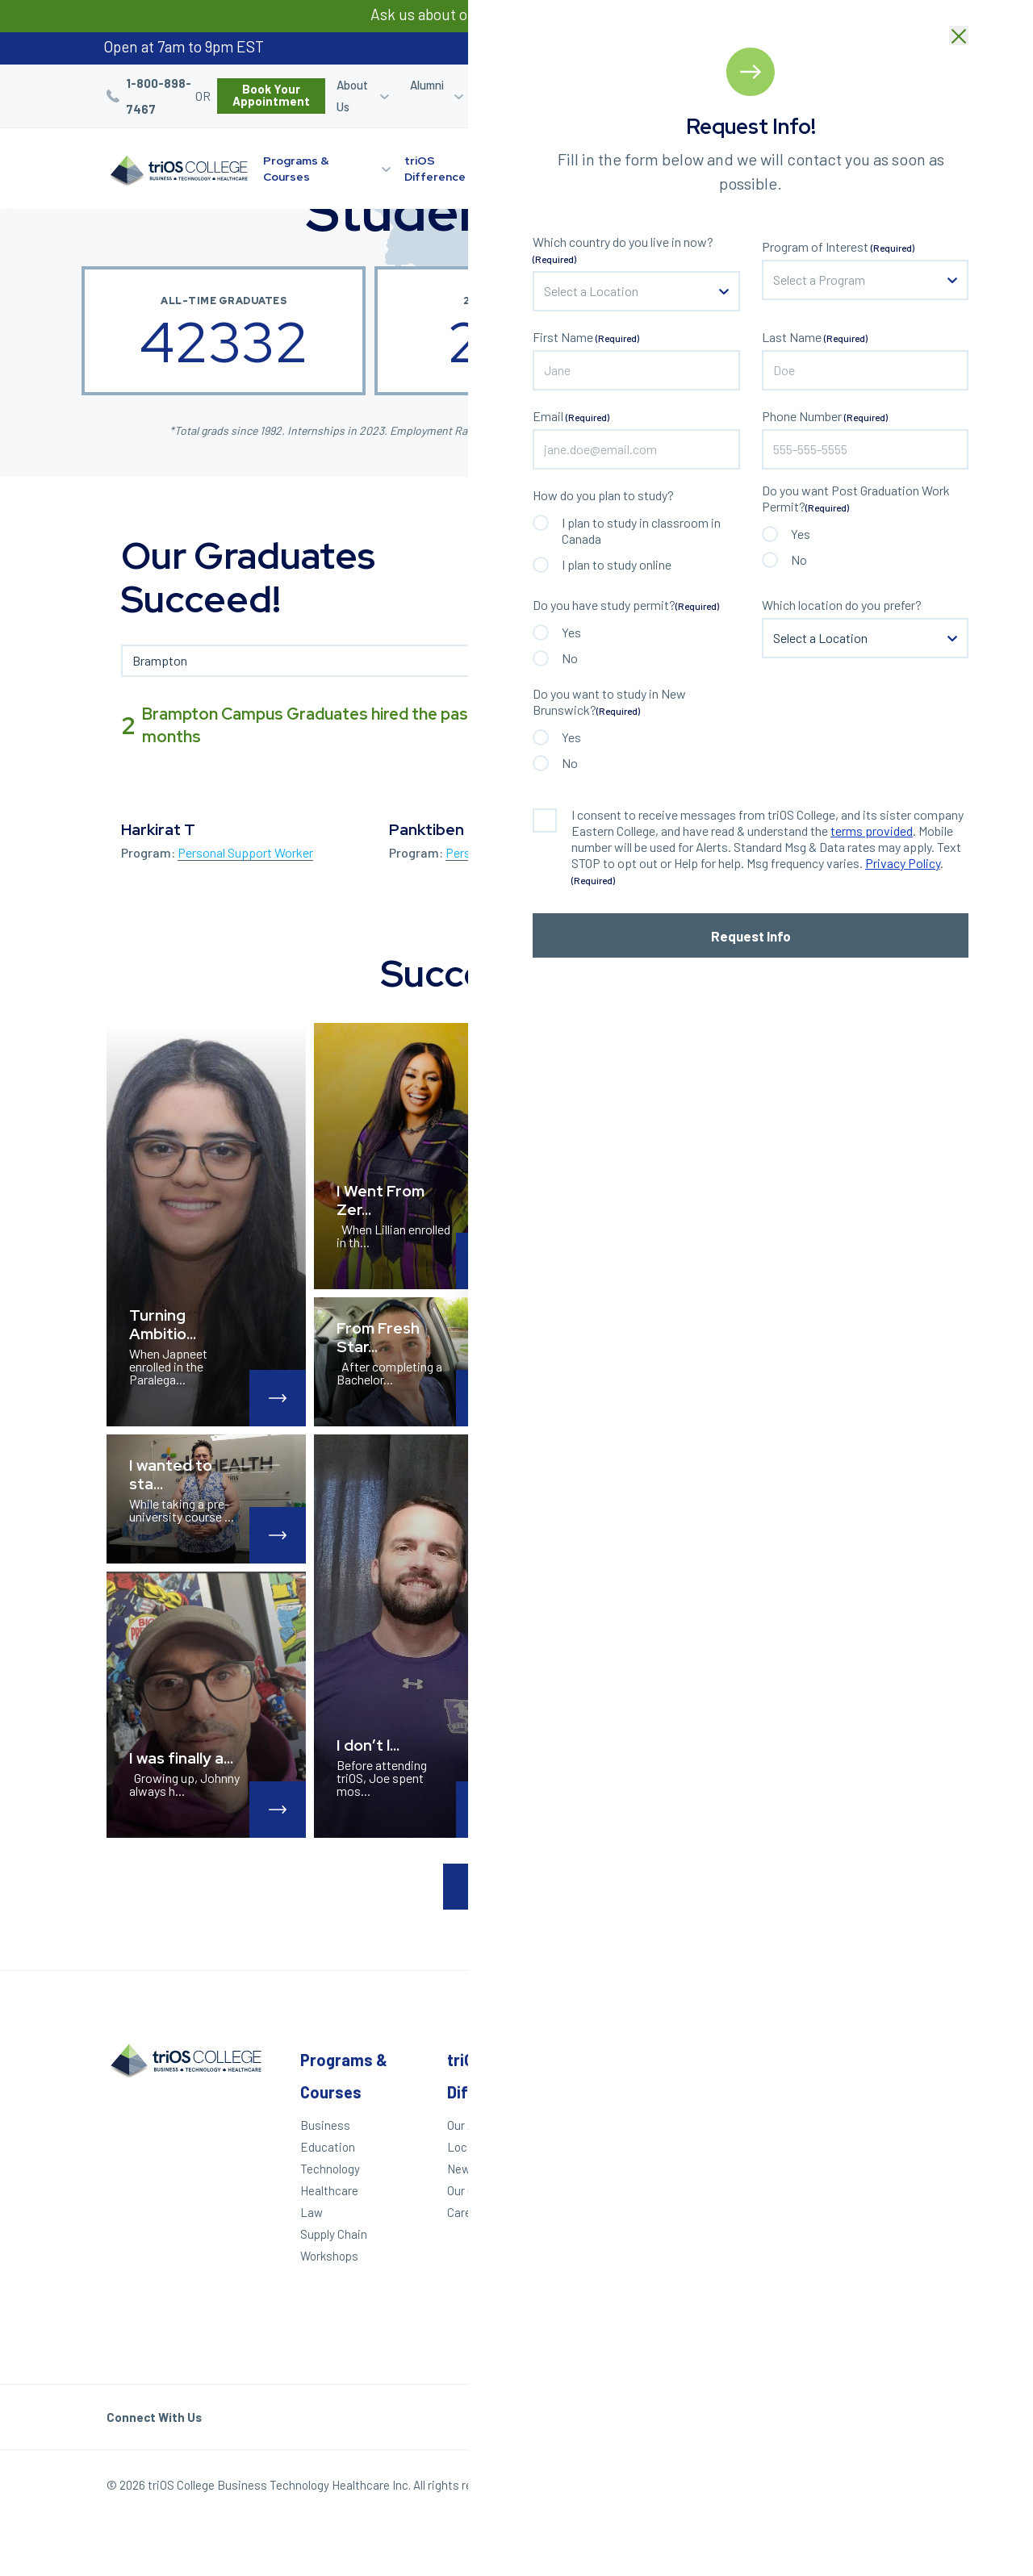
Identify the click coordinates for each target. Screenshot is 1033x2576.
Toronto (872, 2257)
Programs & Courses (295, 168)
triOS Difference (435, 168)
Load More (516, 1886)
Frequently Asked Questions (753, 2229)
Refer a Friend (757, 95)
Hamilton (876, 2192)
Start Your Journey (814, 168)
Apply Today (602, 2125)
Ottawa (871, 2279)
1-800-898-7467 (158, 96)
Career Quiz (686, 95)
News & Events (487, 2168)
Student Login (609, 95)
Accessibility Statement (742, 2285)
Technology (330, 2168)
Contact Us (737, 2201)
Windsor (874, 2092)
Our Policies (895, 2489)
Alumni (427, 84)
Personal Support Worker (245, 852)
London (872, 2114)
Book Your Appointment (271, 94)
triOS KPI (731, 2313)
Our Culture (476, 2190)
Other (728, 2059)
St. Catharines (881, 2164)
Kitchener (878, 2136)
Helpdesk (732, 2257)
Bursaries (890, 84)
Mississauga (885, 2214)
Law (311, 2212)
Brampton (878, 2235)
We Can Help (603, 2147)
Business (325, 2125)
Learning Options (634, 168)
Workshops (329, 2255)
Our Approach (482, 2125)
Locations (554, 160)
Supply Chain (333, 2234)
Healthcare (329, 2190)
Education (327, 2147)
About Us (352, 95)
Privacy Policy (810, 2489)
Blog (831, 84)
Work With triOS (749, 2180)
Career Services (506, 95)
